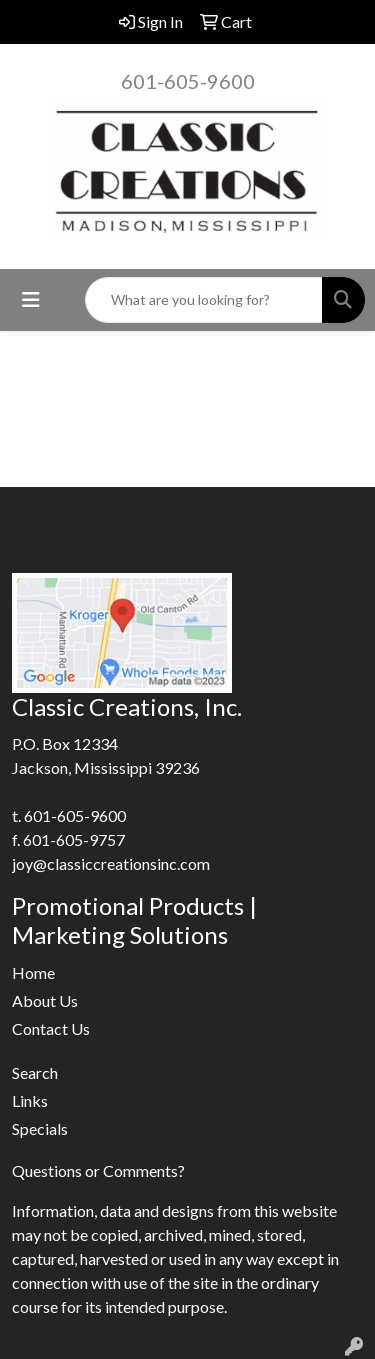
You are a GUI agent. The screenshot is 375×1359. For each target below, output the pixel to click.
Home (33, 972)
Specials (40, 1128)
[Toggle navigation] (31, 299)
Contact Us (51, 1028)
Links (30, 1100)
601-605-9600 (188, 81)
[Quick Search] (204, 300)
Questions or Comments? (98, 1170)
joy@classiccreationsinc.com (111, 863)
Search (35, 1072)
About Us (45, 1000)
